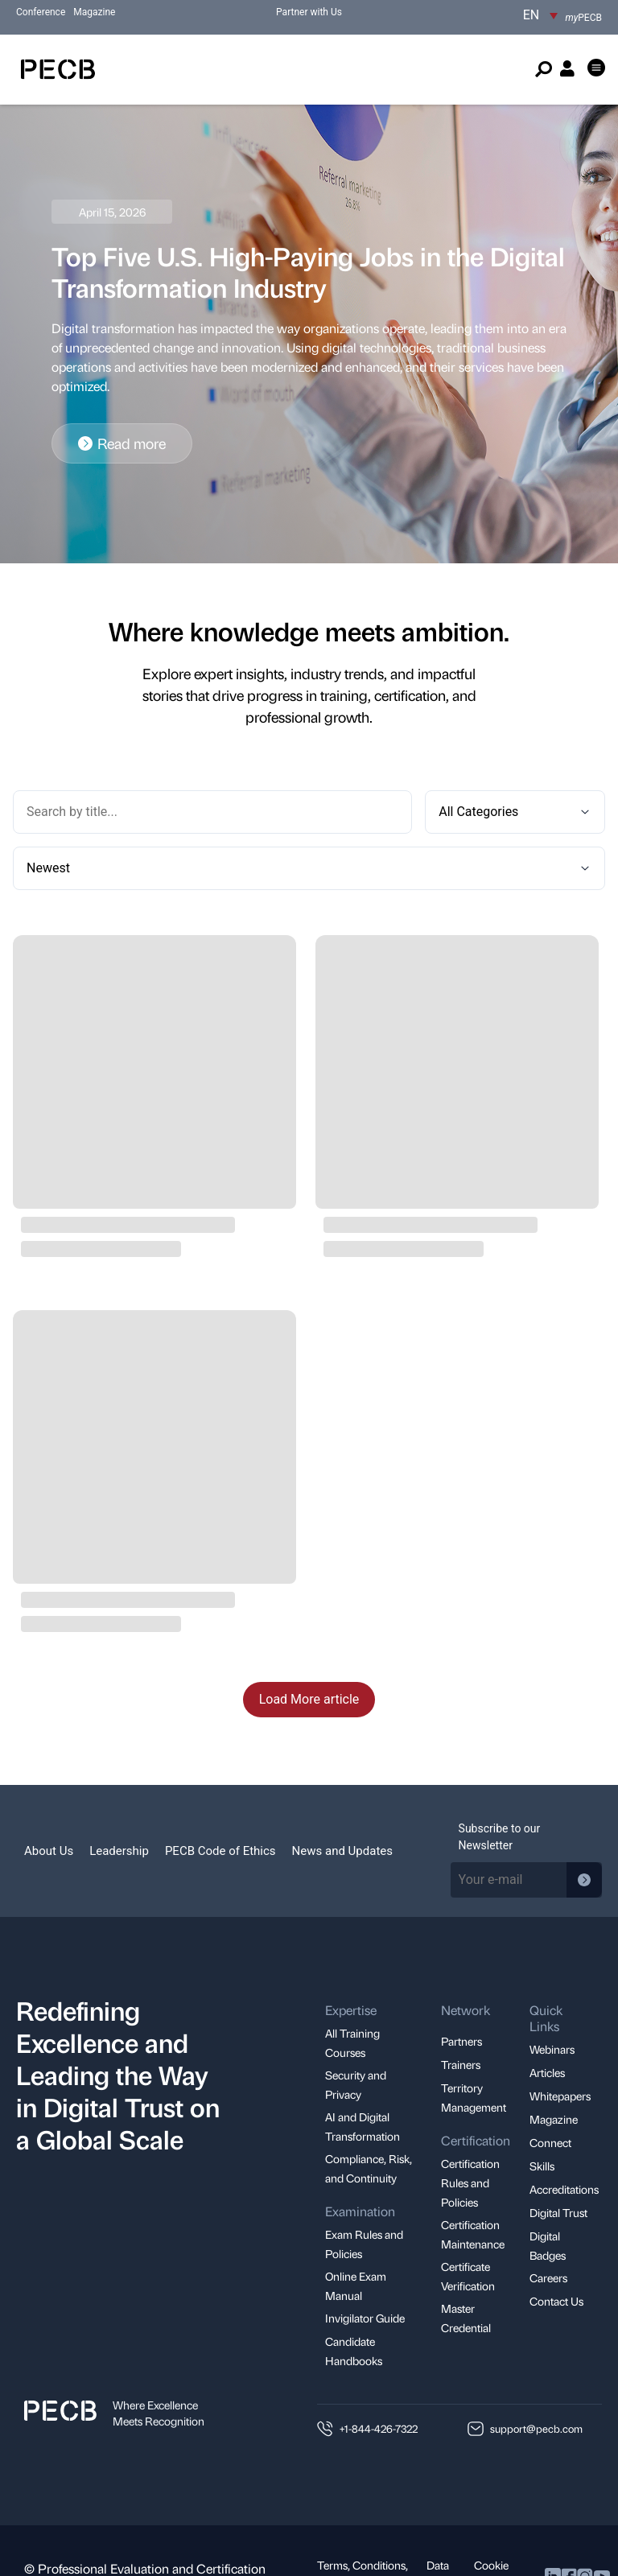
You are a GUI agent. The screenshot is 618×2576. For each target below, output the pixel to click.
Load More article (309, 1643)
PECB (584, 17)
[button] (596, 69)
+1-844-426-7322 (379, 2372)
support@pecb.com (536, 2372)
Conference (40, 12)
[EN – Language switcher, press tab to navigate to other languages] (540, 15)
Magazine (94, 12)
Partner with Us (309, 12)
